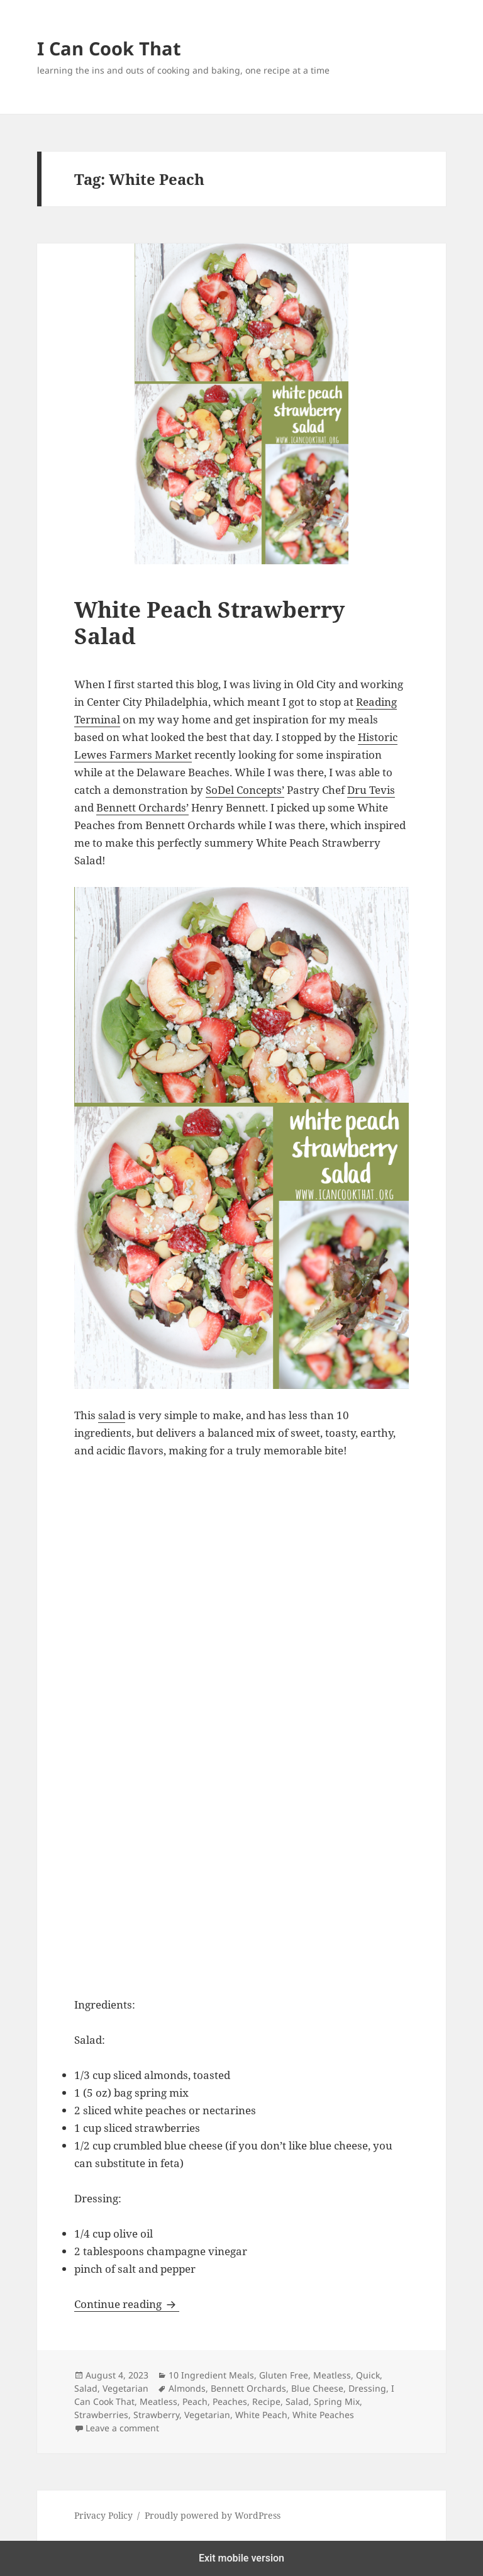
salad (111, 1415)
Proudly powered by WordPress (212, 2515)
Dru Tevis (371, 790)
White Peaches (323, 2415)
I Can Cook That (109, 48)
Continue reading (126, 2304)
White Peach (261, 2415)
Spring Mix (337, 2401)
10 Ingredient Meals (211, 2375)
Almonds (187, 2388)
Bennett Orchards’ (142, 807)
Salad (85, 2388)
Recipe (266, 2401)
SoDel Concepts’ (245, 790)
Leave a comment (122, 2428)
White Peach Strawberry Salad (209, 622)
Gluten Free (283, 2375)
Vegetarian (125, 2388)
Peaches (230, 2401)
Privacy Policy (103, 2515)
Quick (368, 2375)
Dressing (367, 2388)
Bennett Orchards (248, 2388)
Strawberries (101, 2415)
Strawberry (156, 2415)
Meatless (332, 2375)
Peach (195, 2401)
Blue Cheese (317, 2388)
